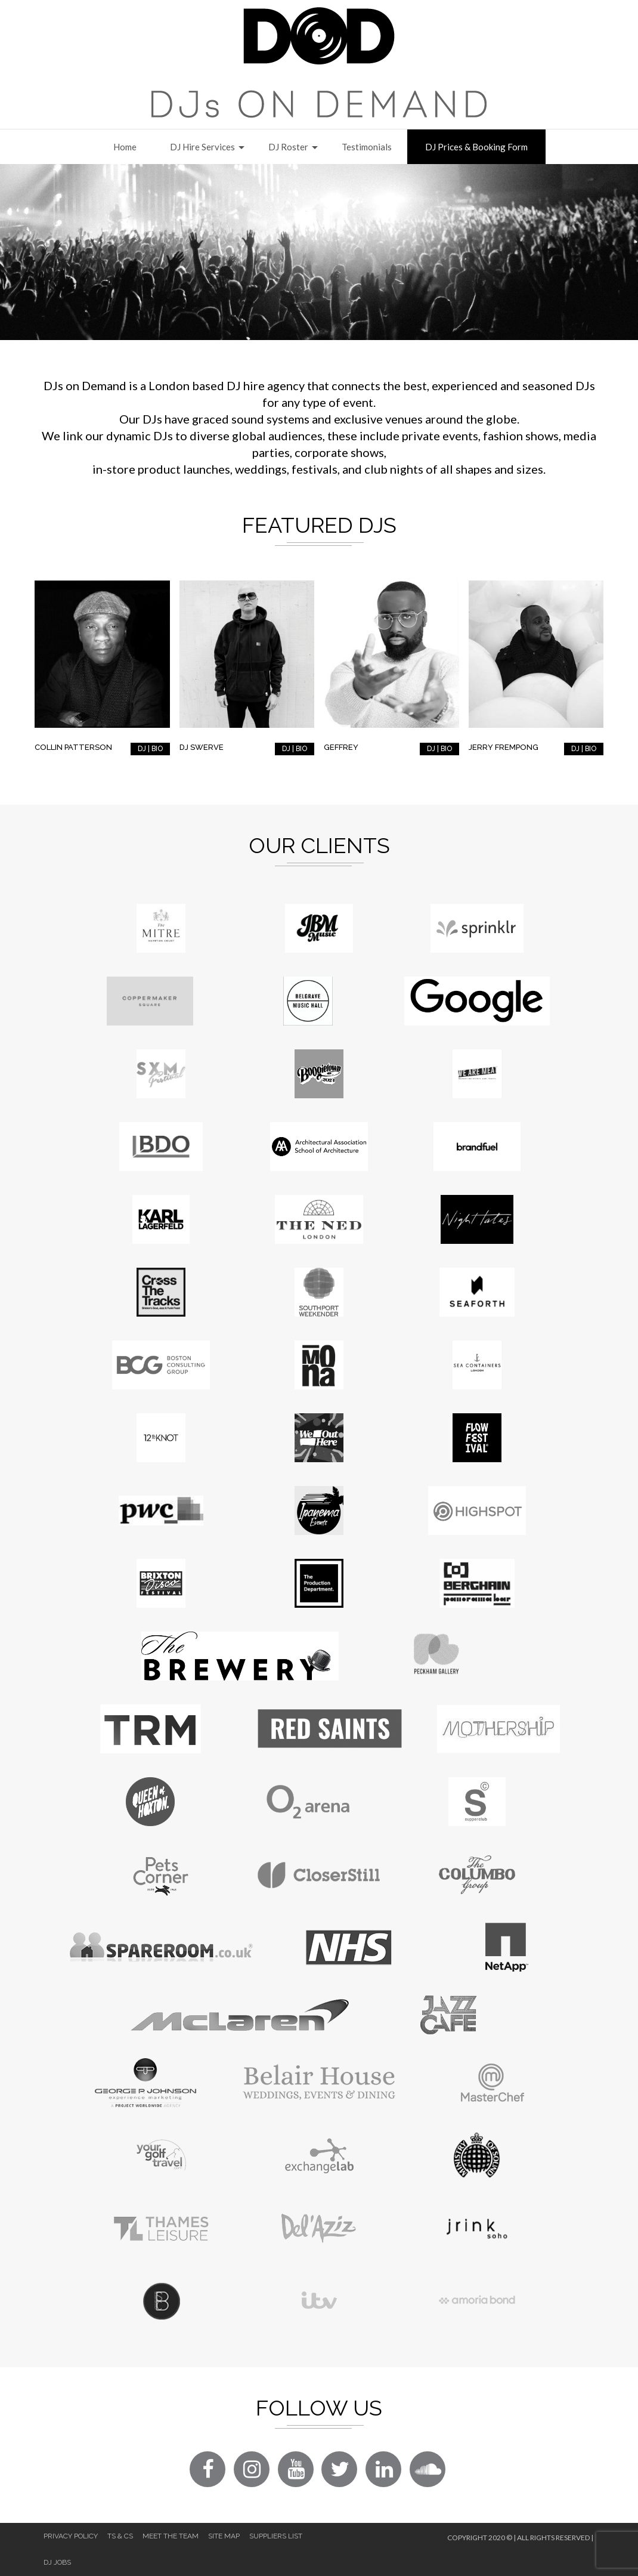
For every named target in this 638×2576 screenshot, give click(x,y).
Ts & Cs (120, 2536)
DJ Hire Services (202, 146)
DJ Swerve (201, 747)
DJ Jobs (57, 2562)
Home (125, 146)
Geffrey (341, 747)
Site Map (224, 2536)
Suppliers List (275, 2536)
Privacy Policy (71, 2536)
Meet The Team (171, 2536)
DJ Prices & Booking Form (476, 146)
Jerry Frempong (503, 747)
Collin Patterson (73, 747)
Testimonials (367, 146)
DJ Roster (288, 146)
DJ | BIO (150, 749)
